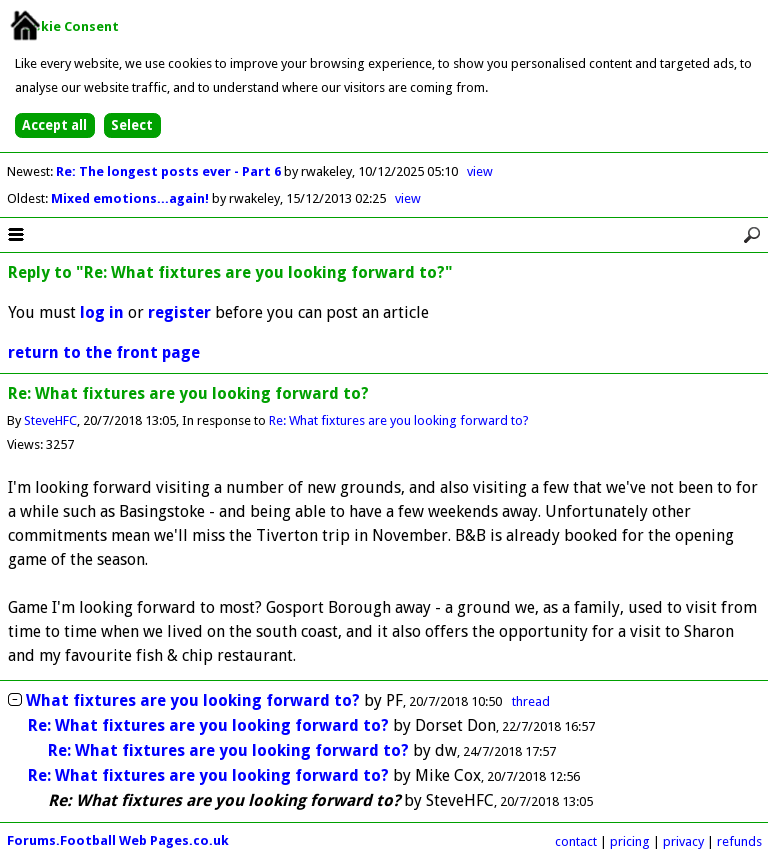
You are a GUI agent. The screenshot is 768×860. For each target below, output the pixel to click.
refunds (739, 841)
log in (102, 312)
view (480, 171)
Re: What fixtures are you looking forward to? (399, 420)
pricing (630, 841)
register (179, 312)
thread (531, 701)
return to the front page (104, 352)
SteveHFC (50, 420)
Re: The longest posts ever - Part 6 (170, 171)
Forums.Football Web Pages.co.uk (118, 840)
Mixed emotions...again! (131, 198)
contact (576, 841)
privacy (683, 841)
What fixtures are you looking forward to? (193, 700)
